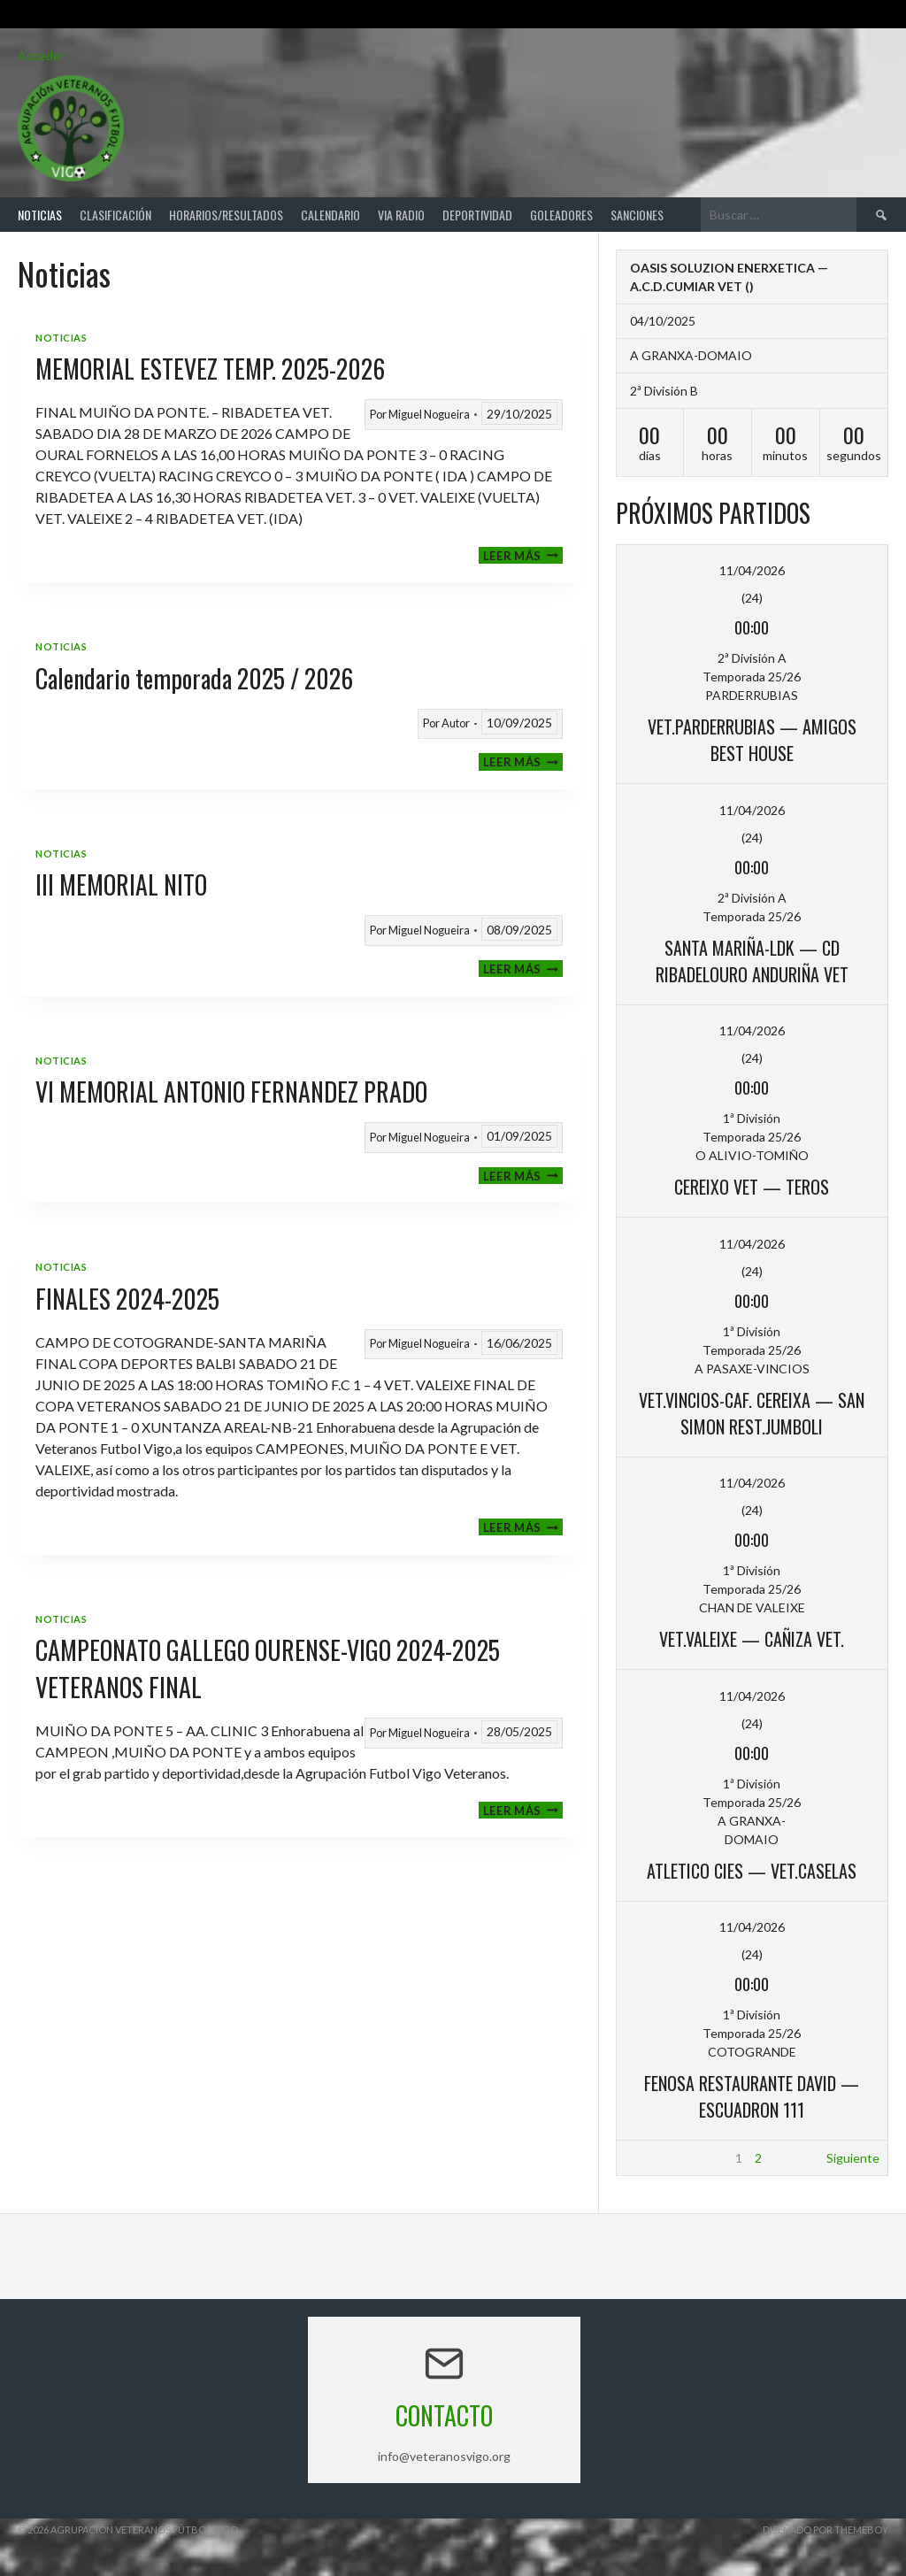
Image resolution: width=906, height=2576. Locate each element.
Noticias (40, 214)
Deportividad (477, 214)
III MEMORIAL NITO (121, 884)
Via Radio (401, 214)
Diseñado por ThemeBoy (825, 2529)
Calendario (330, 214)
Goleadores (561, 214)
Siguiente (852, 2157)
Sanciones (637, 214)
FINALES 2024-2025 (127, 1298)
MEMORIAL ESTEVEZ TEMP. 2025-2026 (210, 368)
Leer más (523, 555)
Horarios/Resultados (226, 214)
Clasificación (115, 214)
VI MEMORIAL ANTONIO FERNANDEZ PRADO (231, 1091)
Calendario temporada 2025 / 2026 (194, 678)
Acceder (41, 55)
